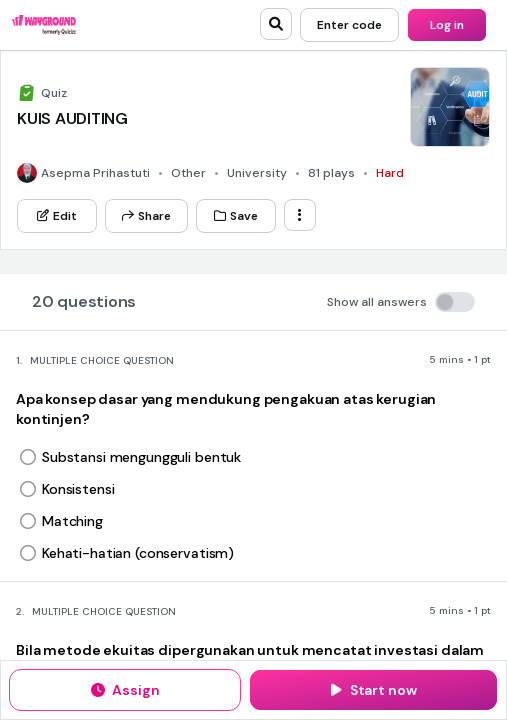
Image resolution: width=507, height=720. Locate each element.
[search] (276, 24)
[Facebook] (347, 204)
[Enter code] (349, 25)
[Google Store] (322, 147)
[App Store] (202, 147)
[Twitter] (311, 204)
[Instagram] (382, 204)
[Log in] (447, 25)
